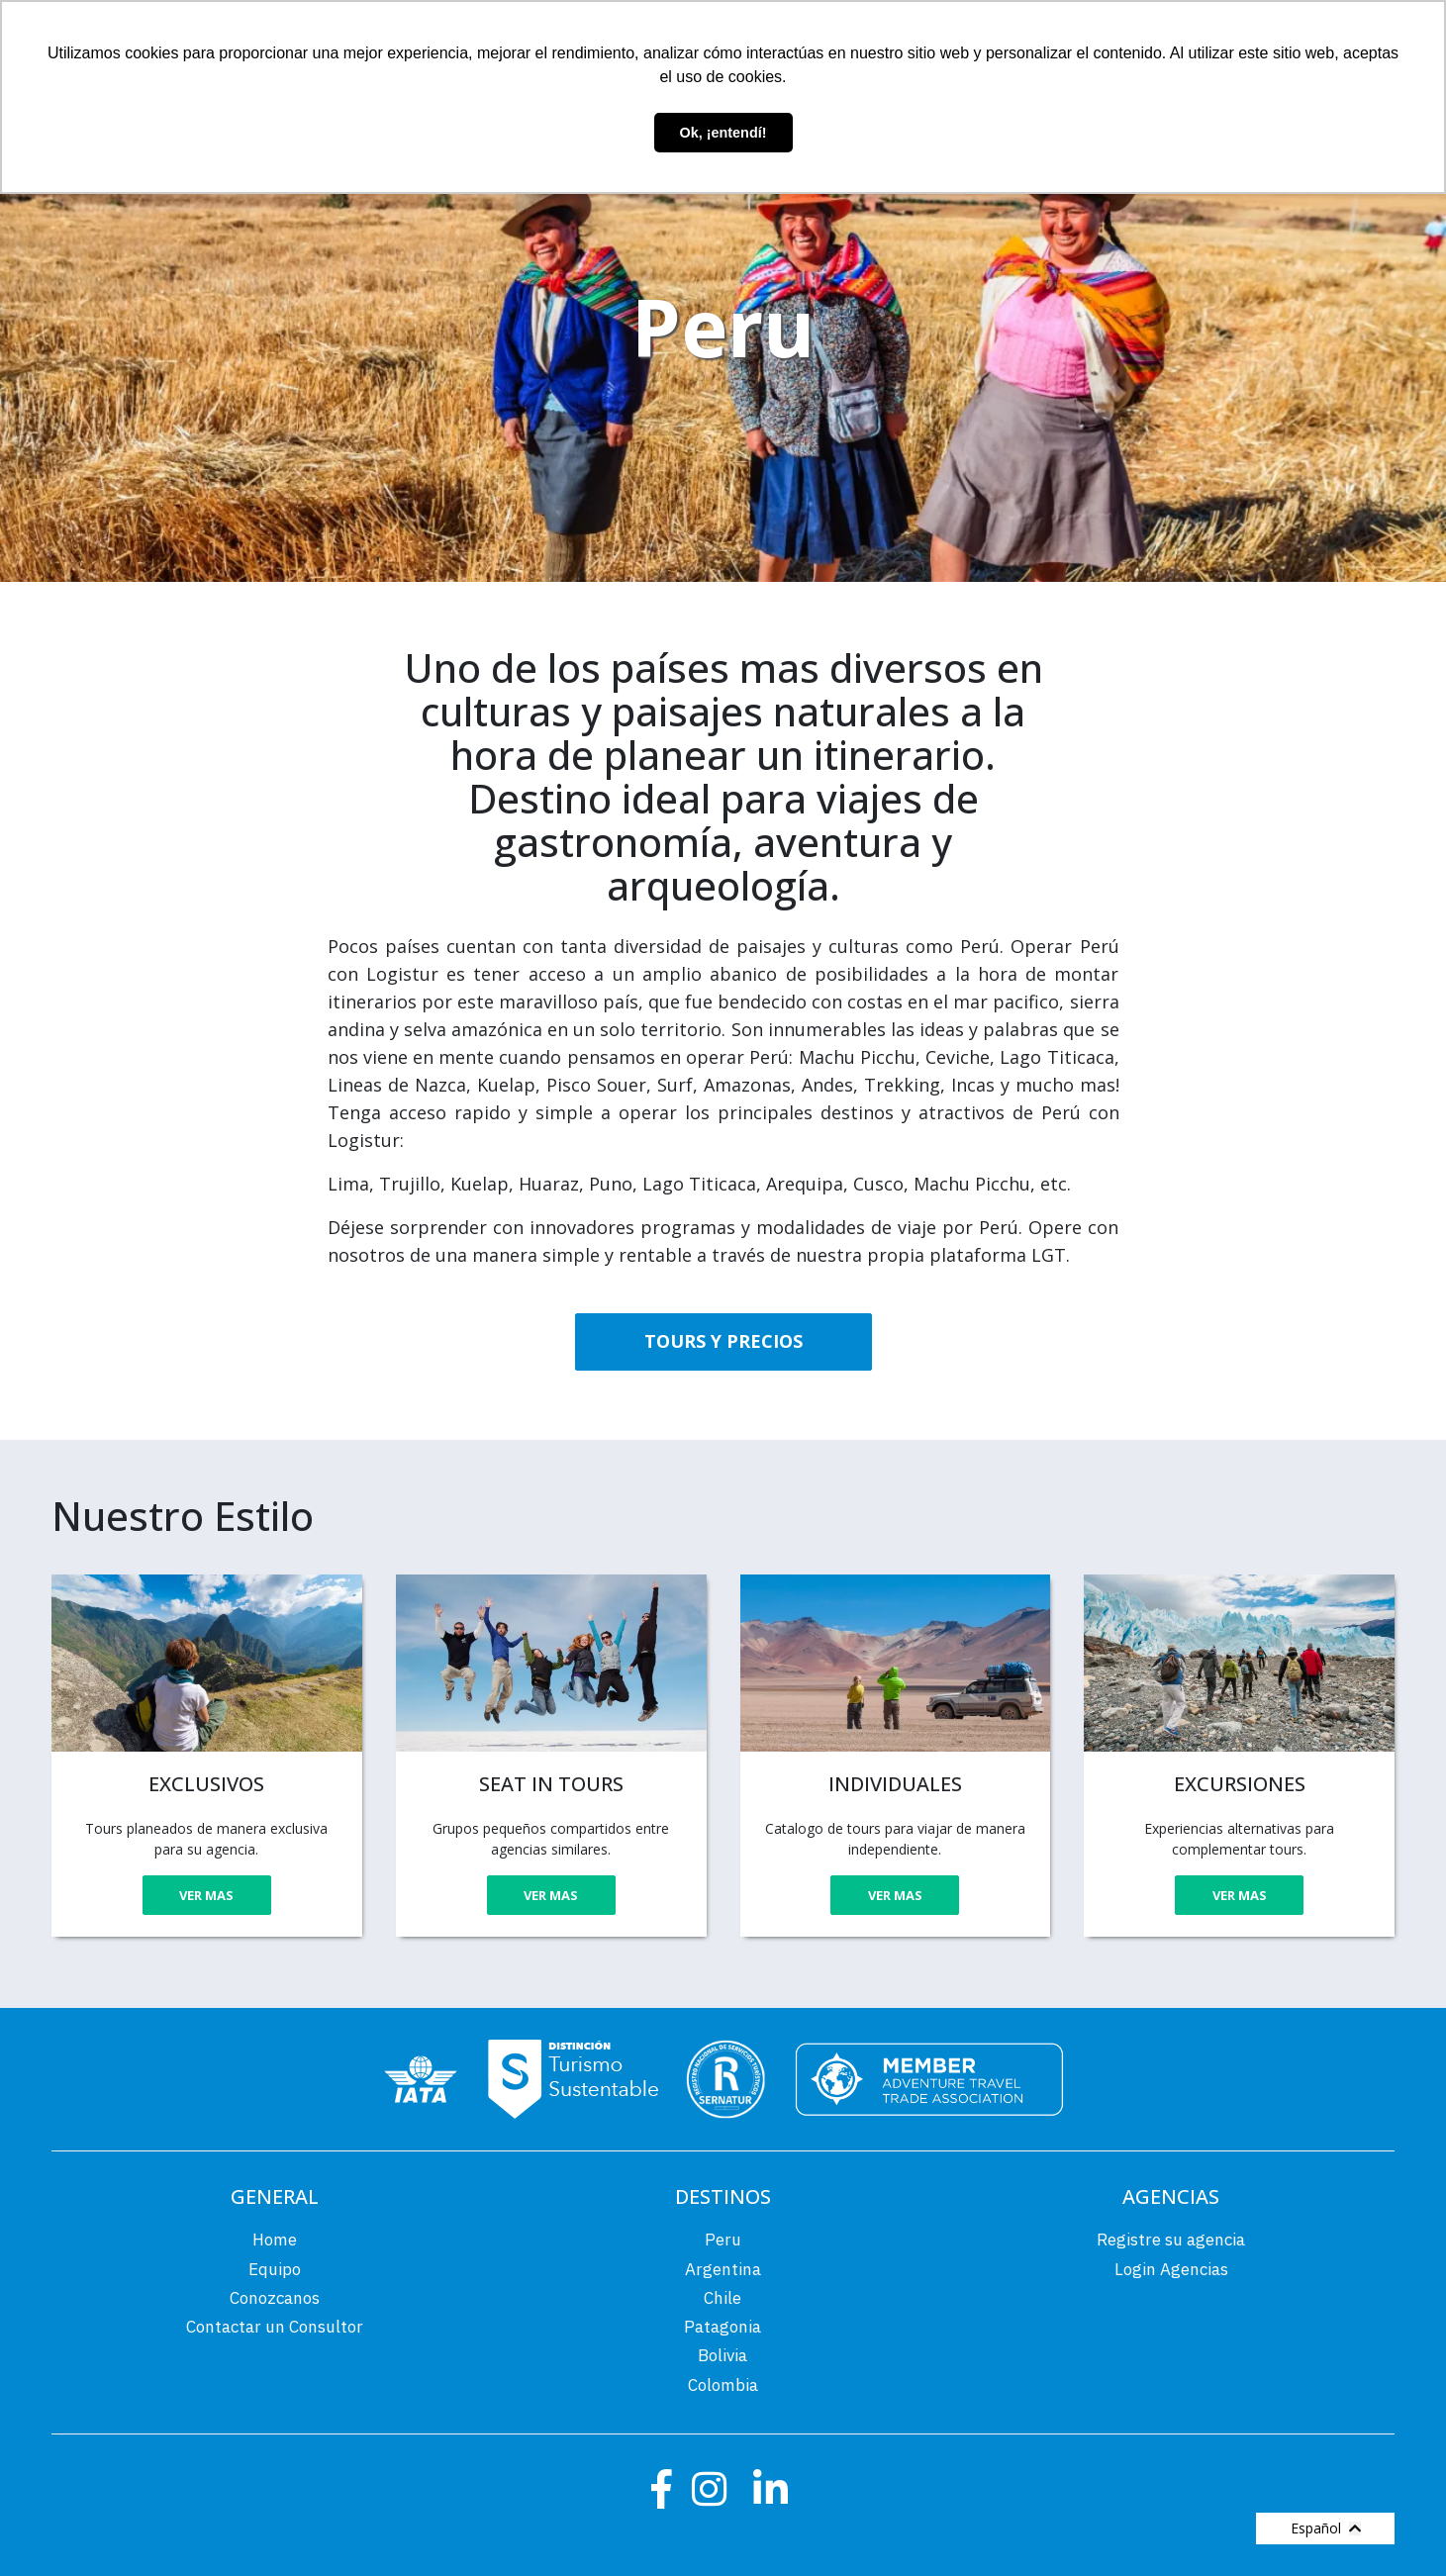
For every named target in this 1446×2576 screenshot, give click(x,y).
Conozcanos (275, 2298)
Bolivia (722, 2355)
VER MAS (206, 1895)
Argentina (723, 2269)
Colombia (723, 2385)
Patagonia (722, 2326)
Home (274, 2239)
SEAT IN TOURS (551, 1783)
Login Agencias (1171, 2269)
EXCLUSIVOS (206, 1783)
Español (1326, 2528)
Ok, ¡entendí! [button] (723, 133)
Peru (723, 2239)
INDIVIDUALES (895, 1783)
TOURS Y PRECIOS (723, 1341)
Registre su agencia (1171, 2239)
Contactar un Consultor (274, 2326)
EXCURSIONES (1239, 1783)
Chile (722, 2298)
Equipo (274, 2269)
